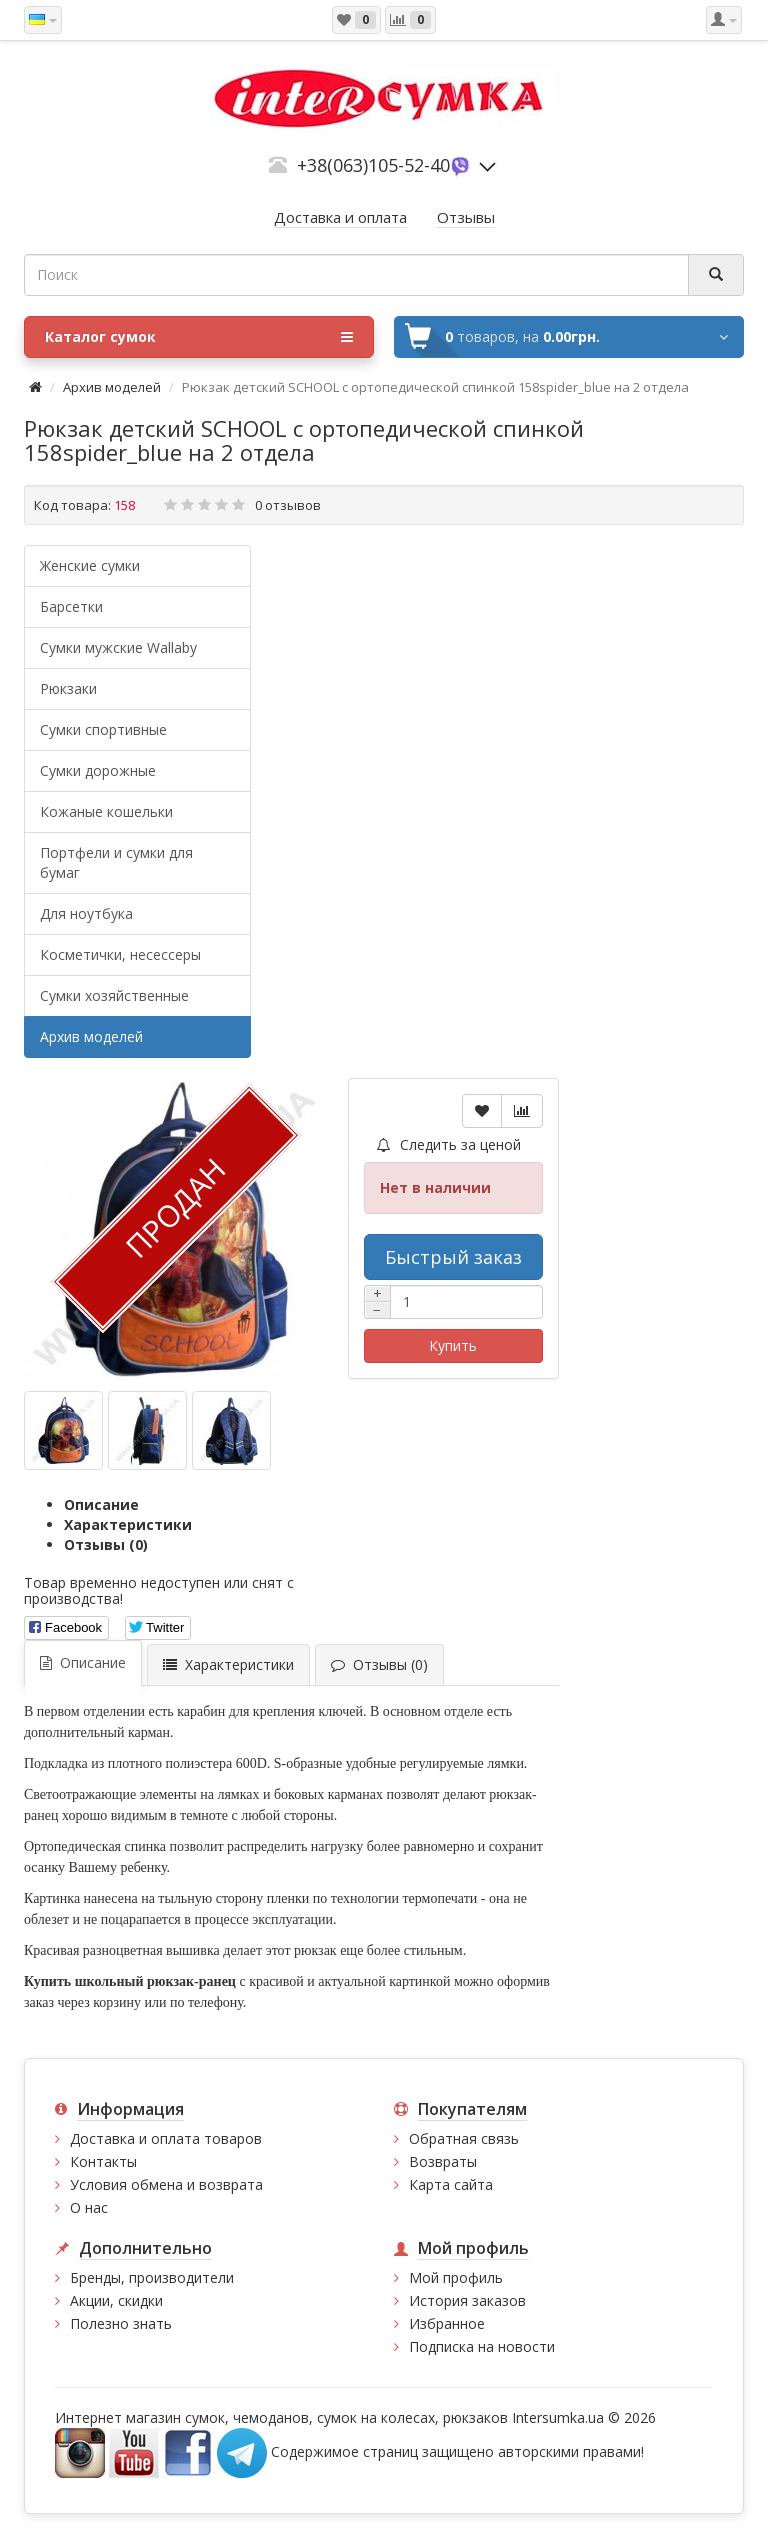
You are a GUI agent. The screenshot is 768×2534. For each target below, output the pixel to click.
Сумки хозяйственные (114, 995)
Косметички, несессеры (120, 954)
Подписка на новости (482, 2346)
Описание (101, 1504)
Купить (453, 1345)
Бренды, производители (152, 2277)
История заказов (467, 2300)
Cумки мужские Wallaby (118, 647)
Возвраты (443, 2161)
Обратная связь (464, 2138)
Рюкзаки (68, 688)
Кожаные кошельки (106, 811)
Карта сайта (451, 2184)
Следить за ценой (449, 1144)
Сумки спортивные (103, 729)
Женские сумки (90, 565)
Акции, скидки (116, 2300)
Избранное (447, 2323)
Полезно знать (121, 2323)
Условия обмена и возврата (166, 2184)
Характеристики (128, 1524)
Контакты (103, 2161)
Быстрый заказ (453, 1257)
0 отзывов (288, 505)
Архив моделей (112, 387)
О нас (89, 2207)
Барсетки (71, 606)
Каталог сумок (199, 337)
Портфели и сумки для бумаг (116, 862)
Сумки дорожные (98, 770)
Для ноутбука (86, 913)
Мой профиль (456, 2277)
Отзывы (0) (106, 1544)
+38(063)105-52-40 (373, 165)
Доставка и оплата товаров (166, 2138)
